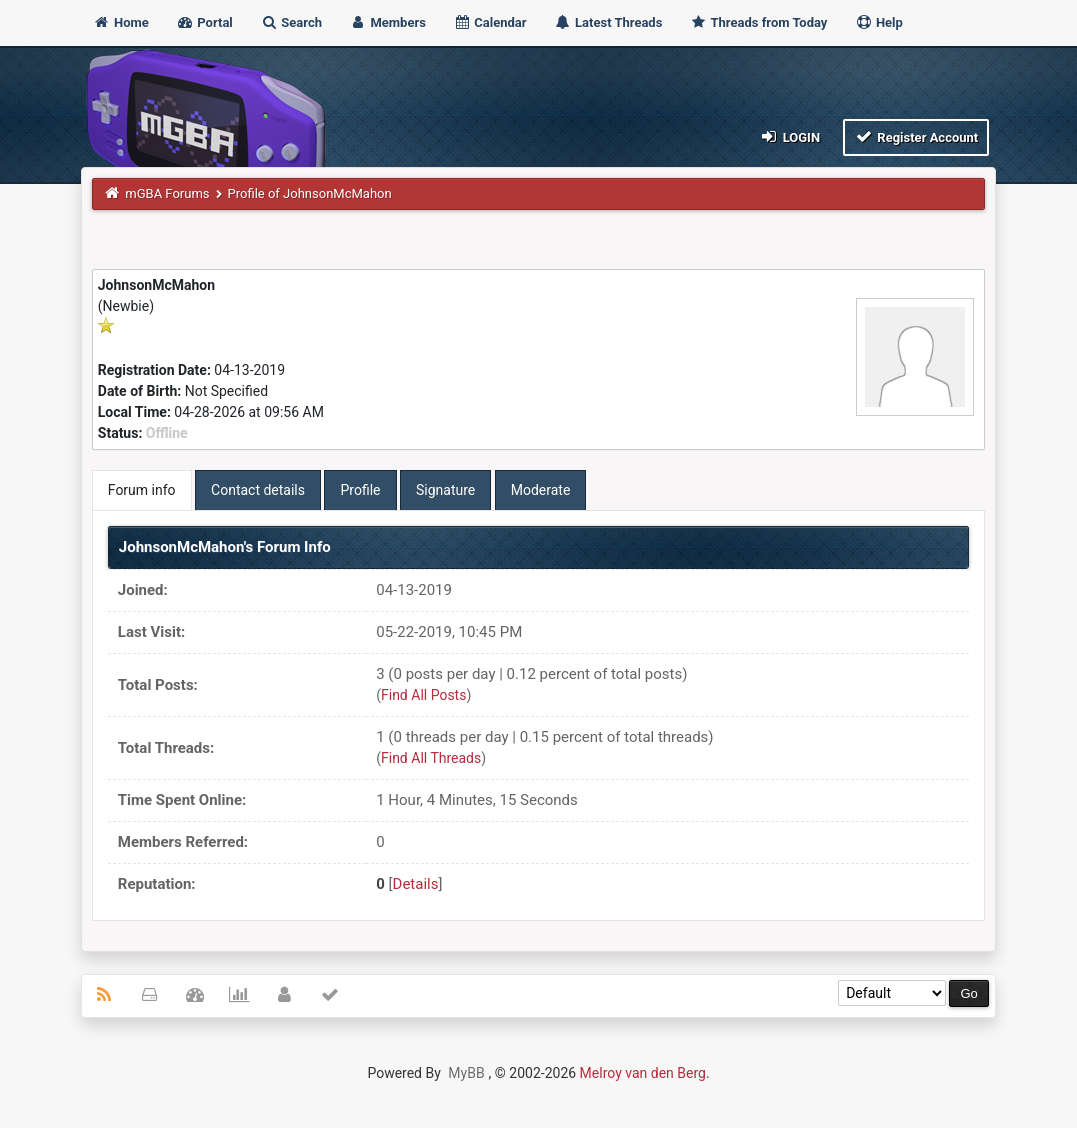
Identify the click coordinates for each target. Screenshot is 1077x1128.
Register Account (916, 136)
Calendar (489, 22)
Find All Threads (431, 758)
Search (291, 22)
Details (416, 884)
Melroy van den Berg (643, 1073)
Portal (204, 22)
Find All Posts (423, 695)
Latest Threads (608, 22)
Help (879, 22)
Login (789, 136)
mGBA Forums (167, 193)
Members (387, 22)
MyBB (466, 1073)
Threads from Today (759, 22)
